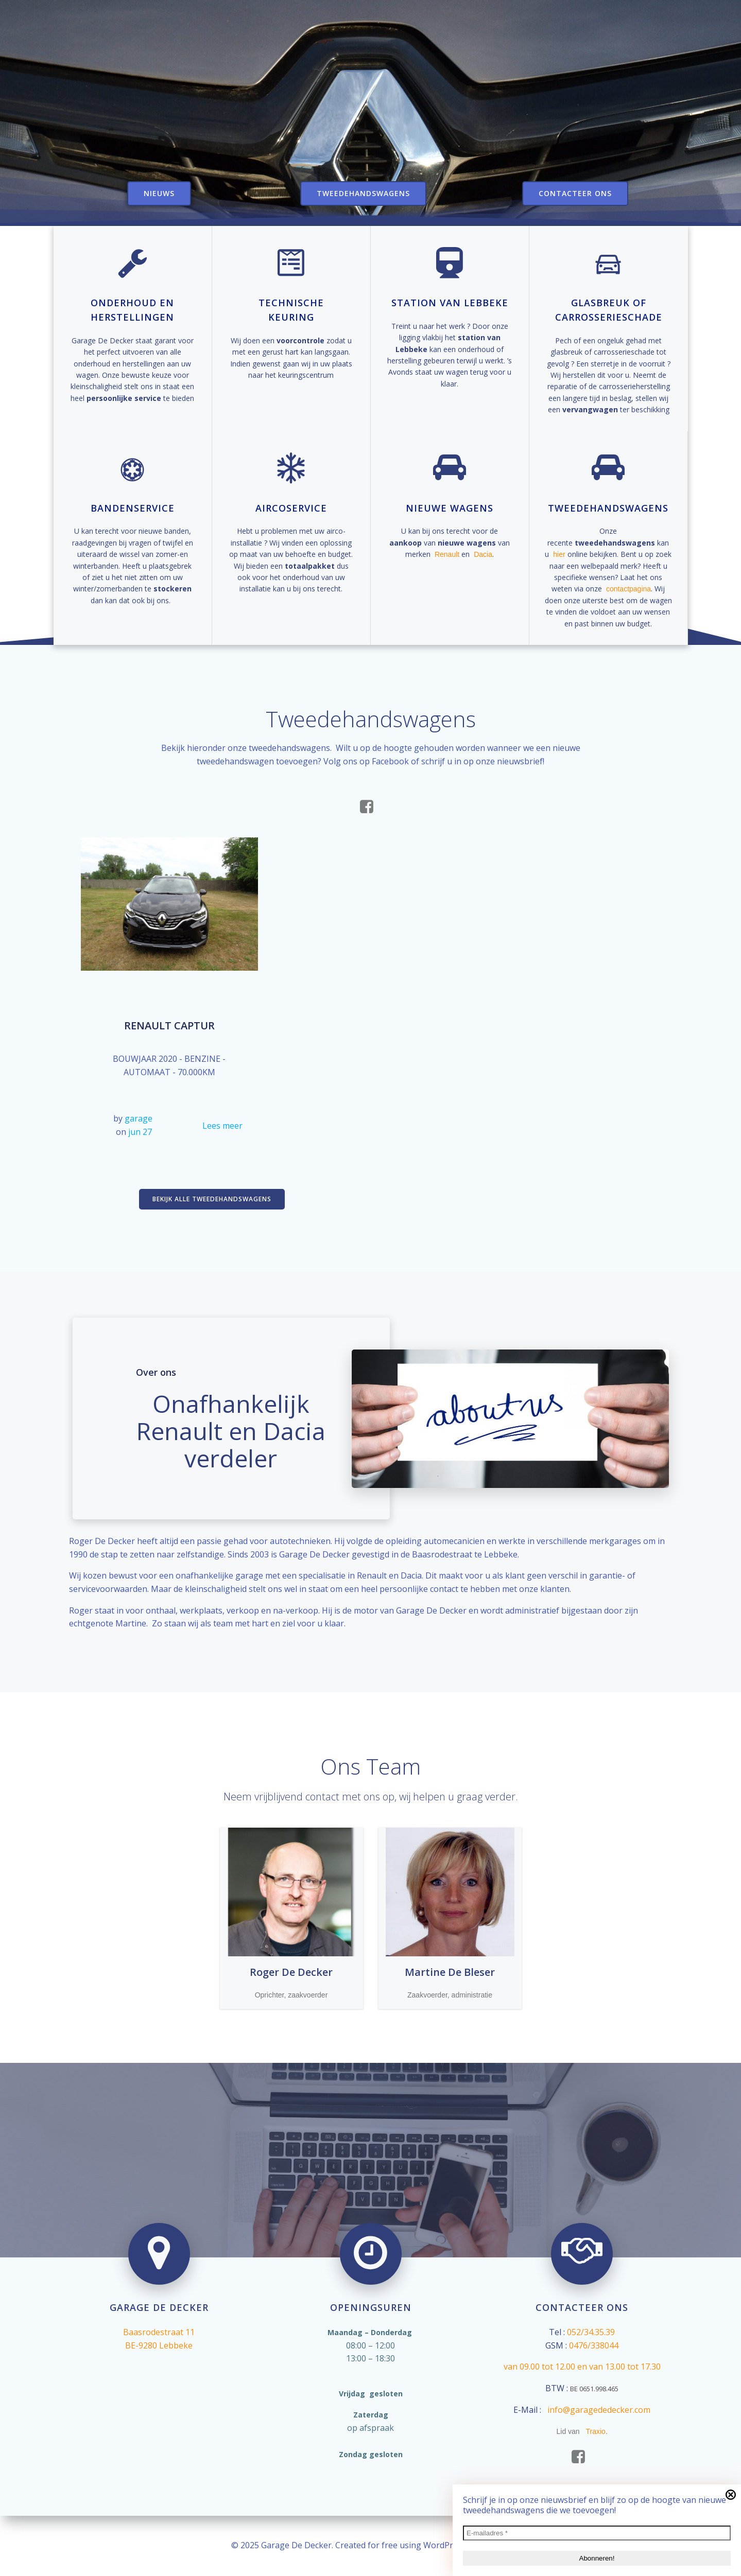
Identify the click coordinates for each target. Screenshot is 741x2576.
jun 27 (140, 1131)
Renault (447, 554)
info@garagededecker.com (598, 2409)
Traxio (596, 2431)
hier (559, 554)
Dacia (483, 554)
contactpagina (628, 589)
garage (138, 1118)
